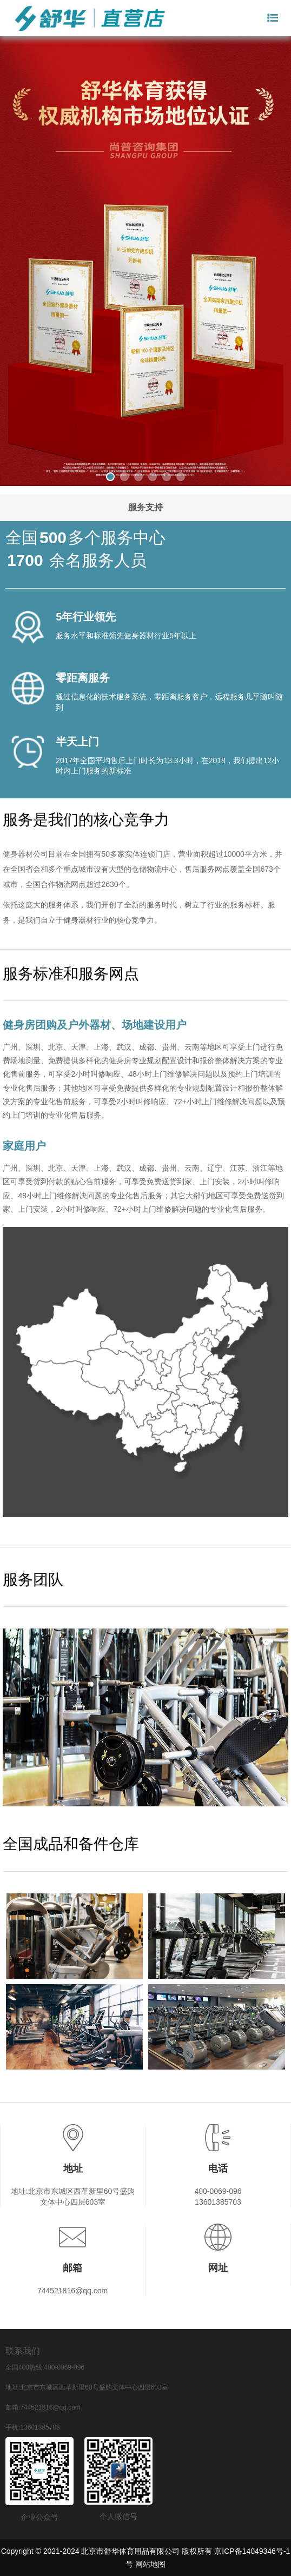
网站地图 (150, 2564)
